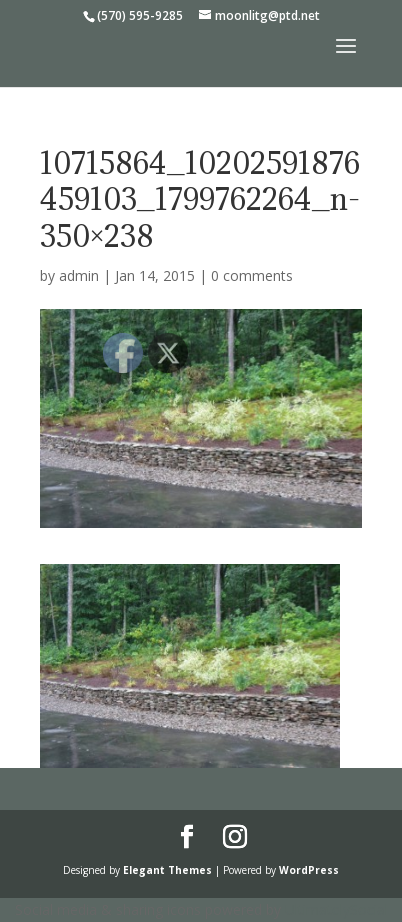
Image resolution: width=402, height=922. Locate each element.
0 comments (252, 275)
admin (79, 275)
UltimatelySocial (336, 909)
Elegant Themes (167, 870)
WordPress (309, 870)
